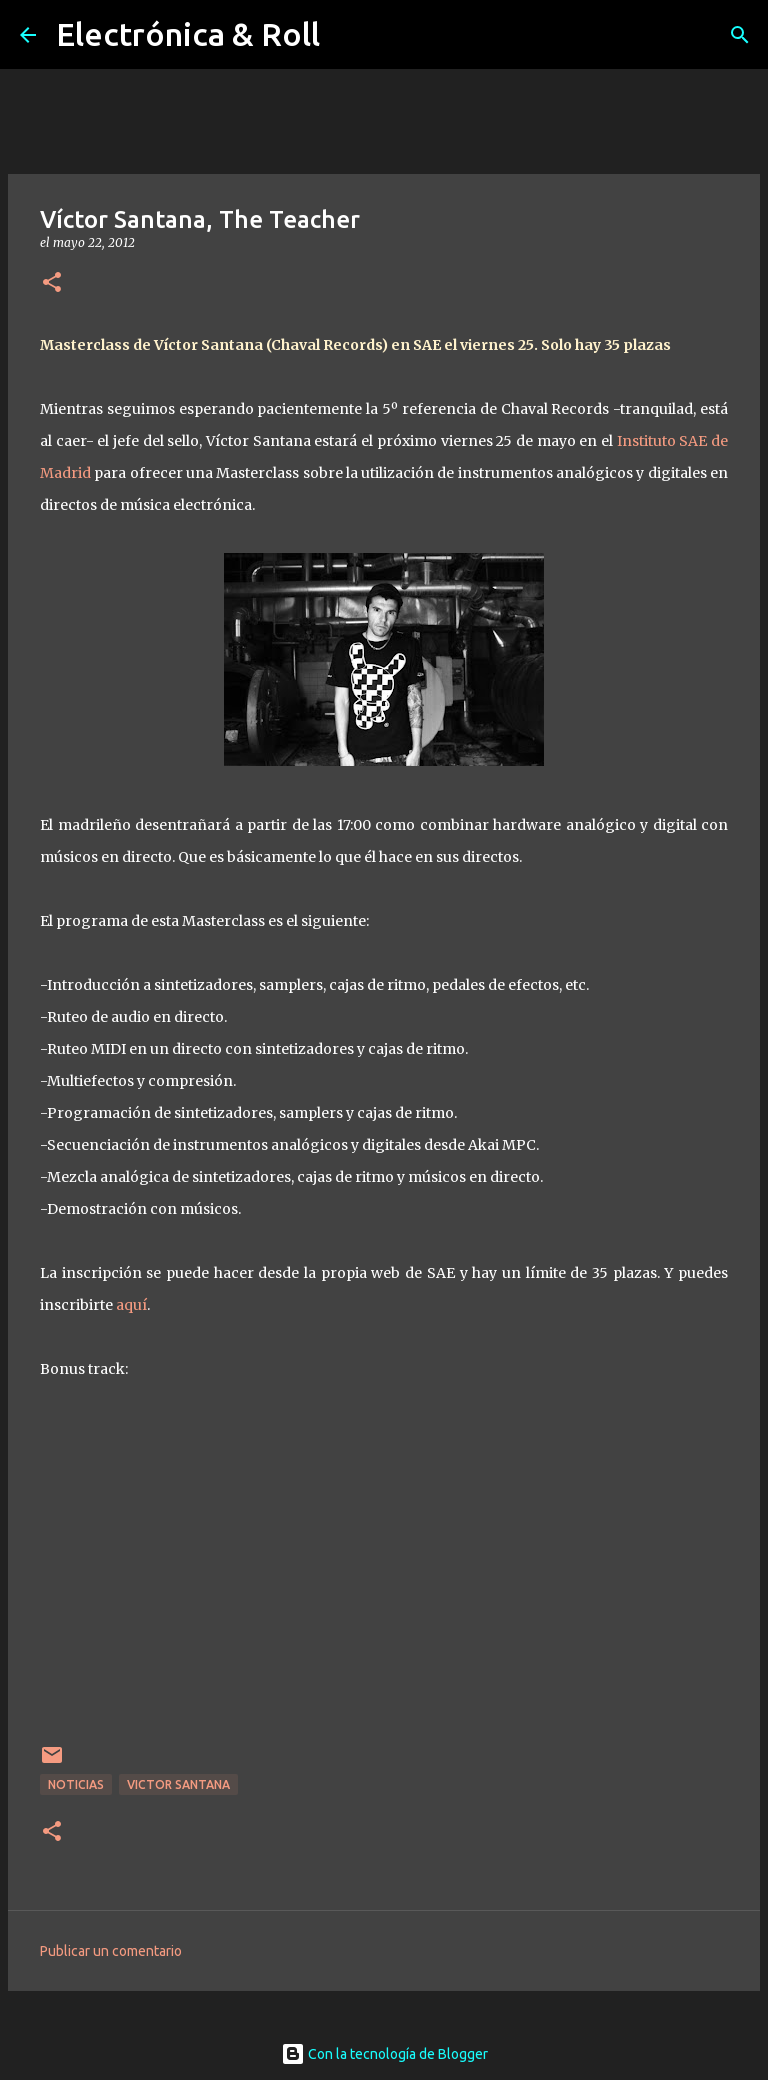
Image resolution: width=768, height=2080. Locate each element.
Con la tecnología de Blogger (384, 2054)
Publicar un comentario (111, 1951)
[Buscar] (740, 35)
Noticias (76, 1784)
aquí (130, 1305)
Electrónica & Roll (188, 34)
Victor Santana (178, 1784)
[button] (52, 283)
